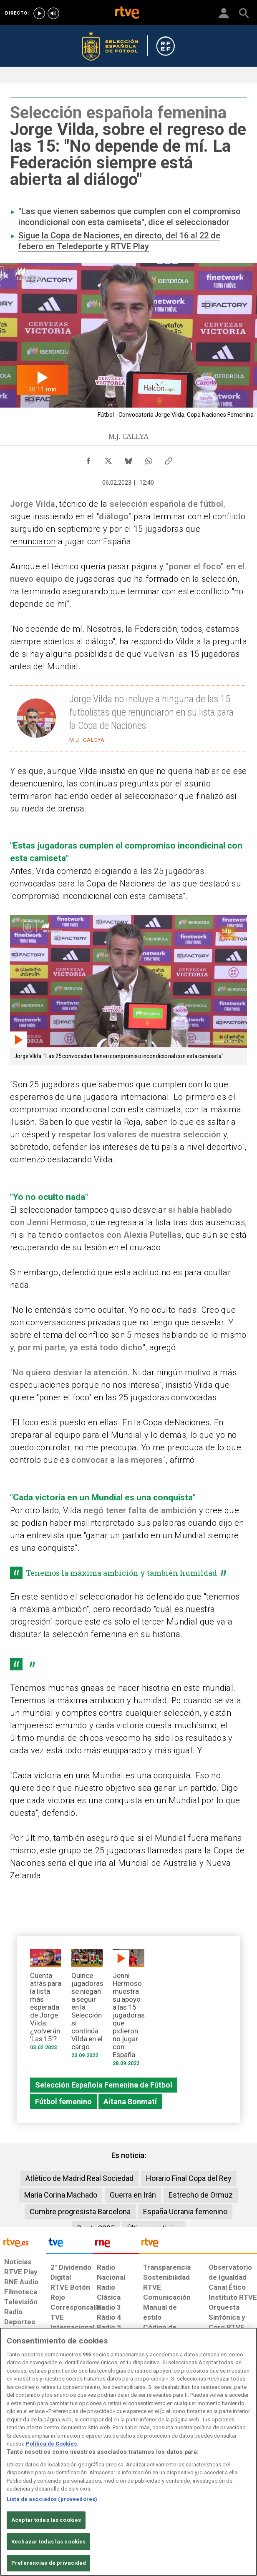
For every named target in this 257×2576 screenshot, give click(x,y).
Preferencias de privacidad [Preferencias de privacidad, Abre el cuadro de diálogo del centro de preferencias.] (48, 2563)
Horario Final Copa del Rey (189, 2178)
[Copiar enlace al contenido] (169, 459)
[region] (128, 2452)
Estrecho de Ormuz (201, 2194)
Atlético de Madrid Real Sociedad (79, 2178)
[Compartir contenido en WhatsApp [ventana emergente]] (149, 459)
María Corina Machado (60, 2194)
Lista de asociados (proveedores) (52, 2499)
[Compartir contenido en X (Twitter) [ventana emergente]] (108, 459)
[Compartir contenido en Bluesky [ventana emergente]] (128, 459)
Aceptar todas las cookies (46, 2520)
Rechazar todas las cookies (48, 2541)
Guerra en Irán (133, 2194)
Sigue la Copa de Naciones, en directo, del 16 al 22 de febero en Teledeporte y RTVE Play (119, 240)
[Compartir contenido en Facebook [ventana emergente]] (88, 459)
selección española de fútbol (166, 504)
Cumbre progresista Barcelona (80, 2211)
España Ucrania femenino (185, 2211)
